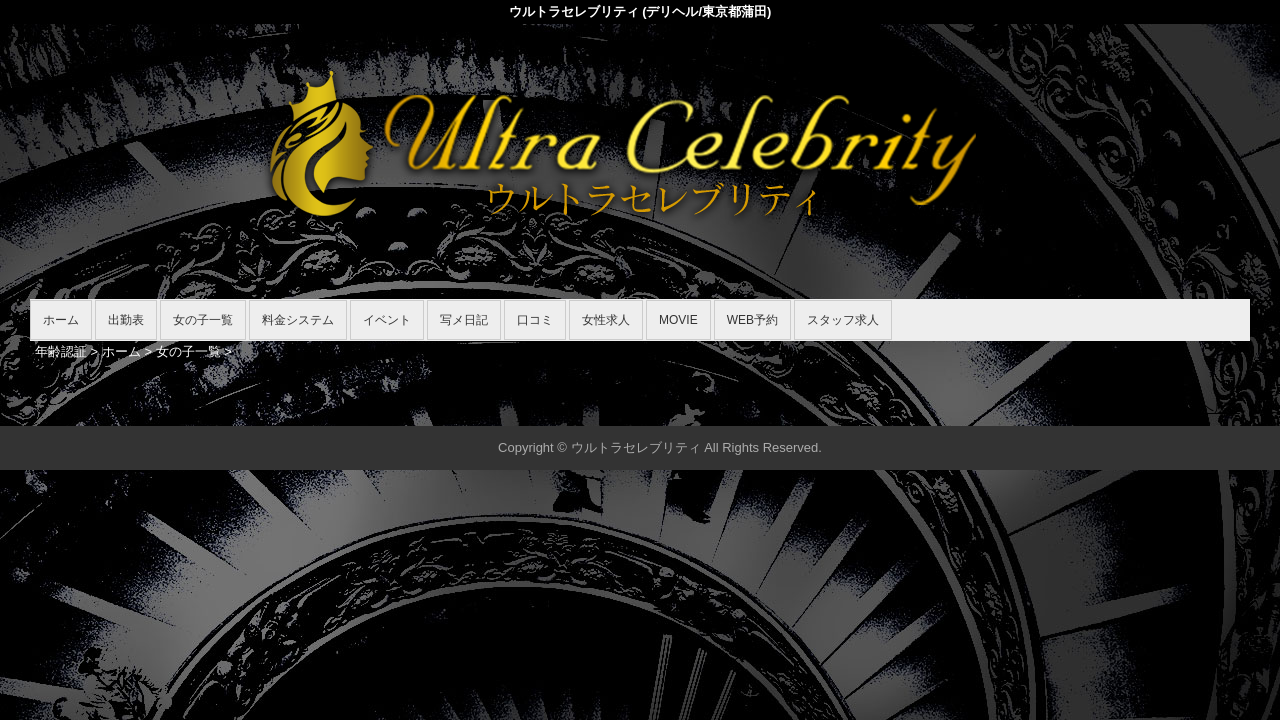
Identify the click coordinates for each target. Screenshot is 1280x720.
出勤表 (126, 320)
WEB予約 (752, 320)
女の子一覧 (203, 320)
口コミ (535, 320)
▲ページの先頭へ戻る (1175, 407)
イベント (387, 320)
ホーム (61, 320)
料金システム (298, 320)
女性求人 (606, 320)
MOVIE (678, 320)
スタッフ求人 (843, 320)
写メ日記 (464, 320)
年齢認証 (61, 351)
